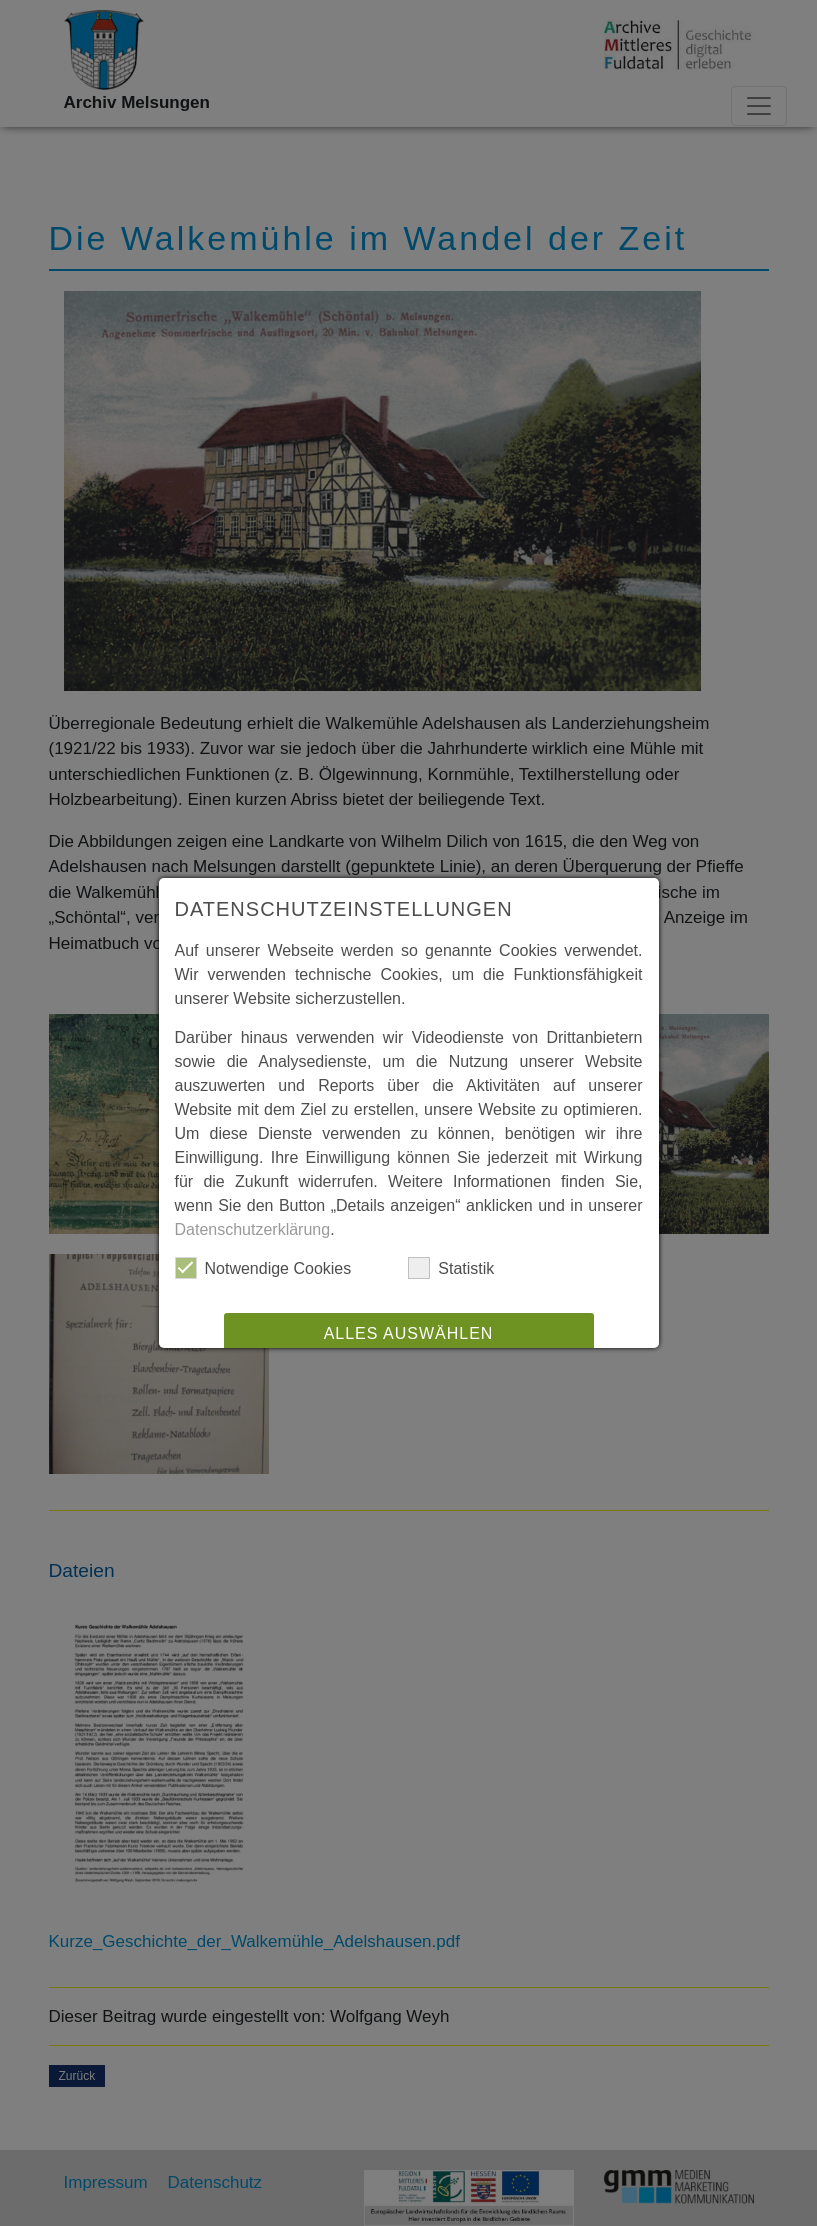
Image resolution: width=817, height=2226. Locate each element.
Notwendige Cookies (263, 1268)
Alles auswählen (409, 1333)
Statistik (451, 1268)
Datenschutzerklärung (253, 1229)
